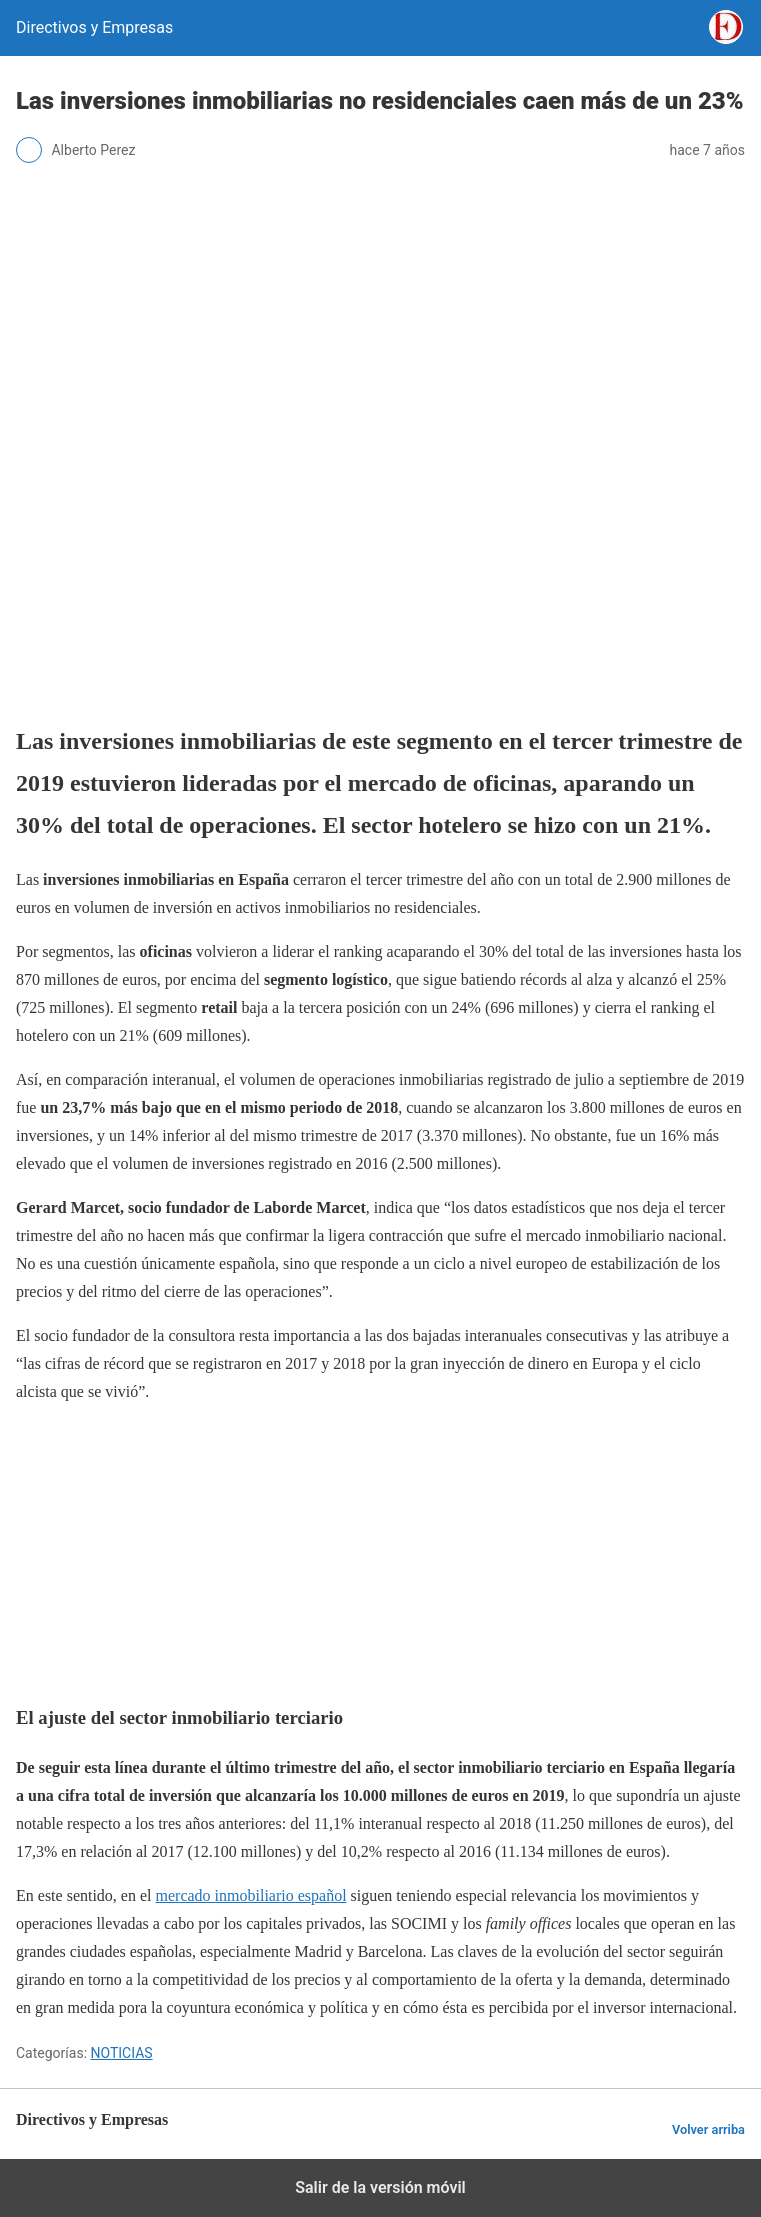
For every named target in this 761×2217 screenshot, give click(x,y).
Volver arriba (708, 2129)
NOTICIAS (122, 2053)
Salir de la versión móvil (380, 2187)
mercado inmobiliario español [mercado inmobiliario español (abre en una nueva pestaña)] (251, 1895)
